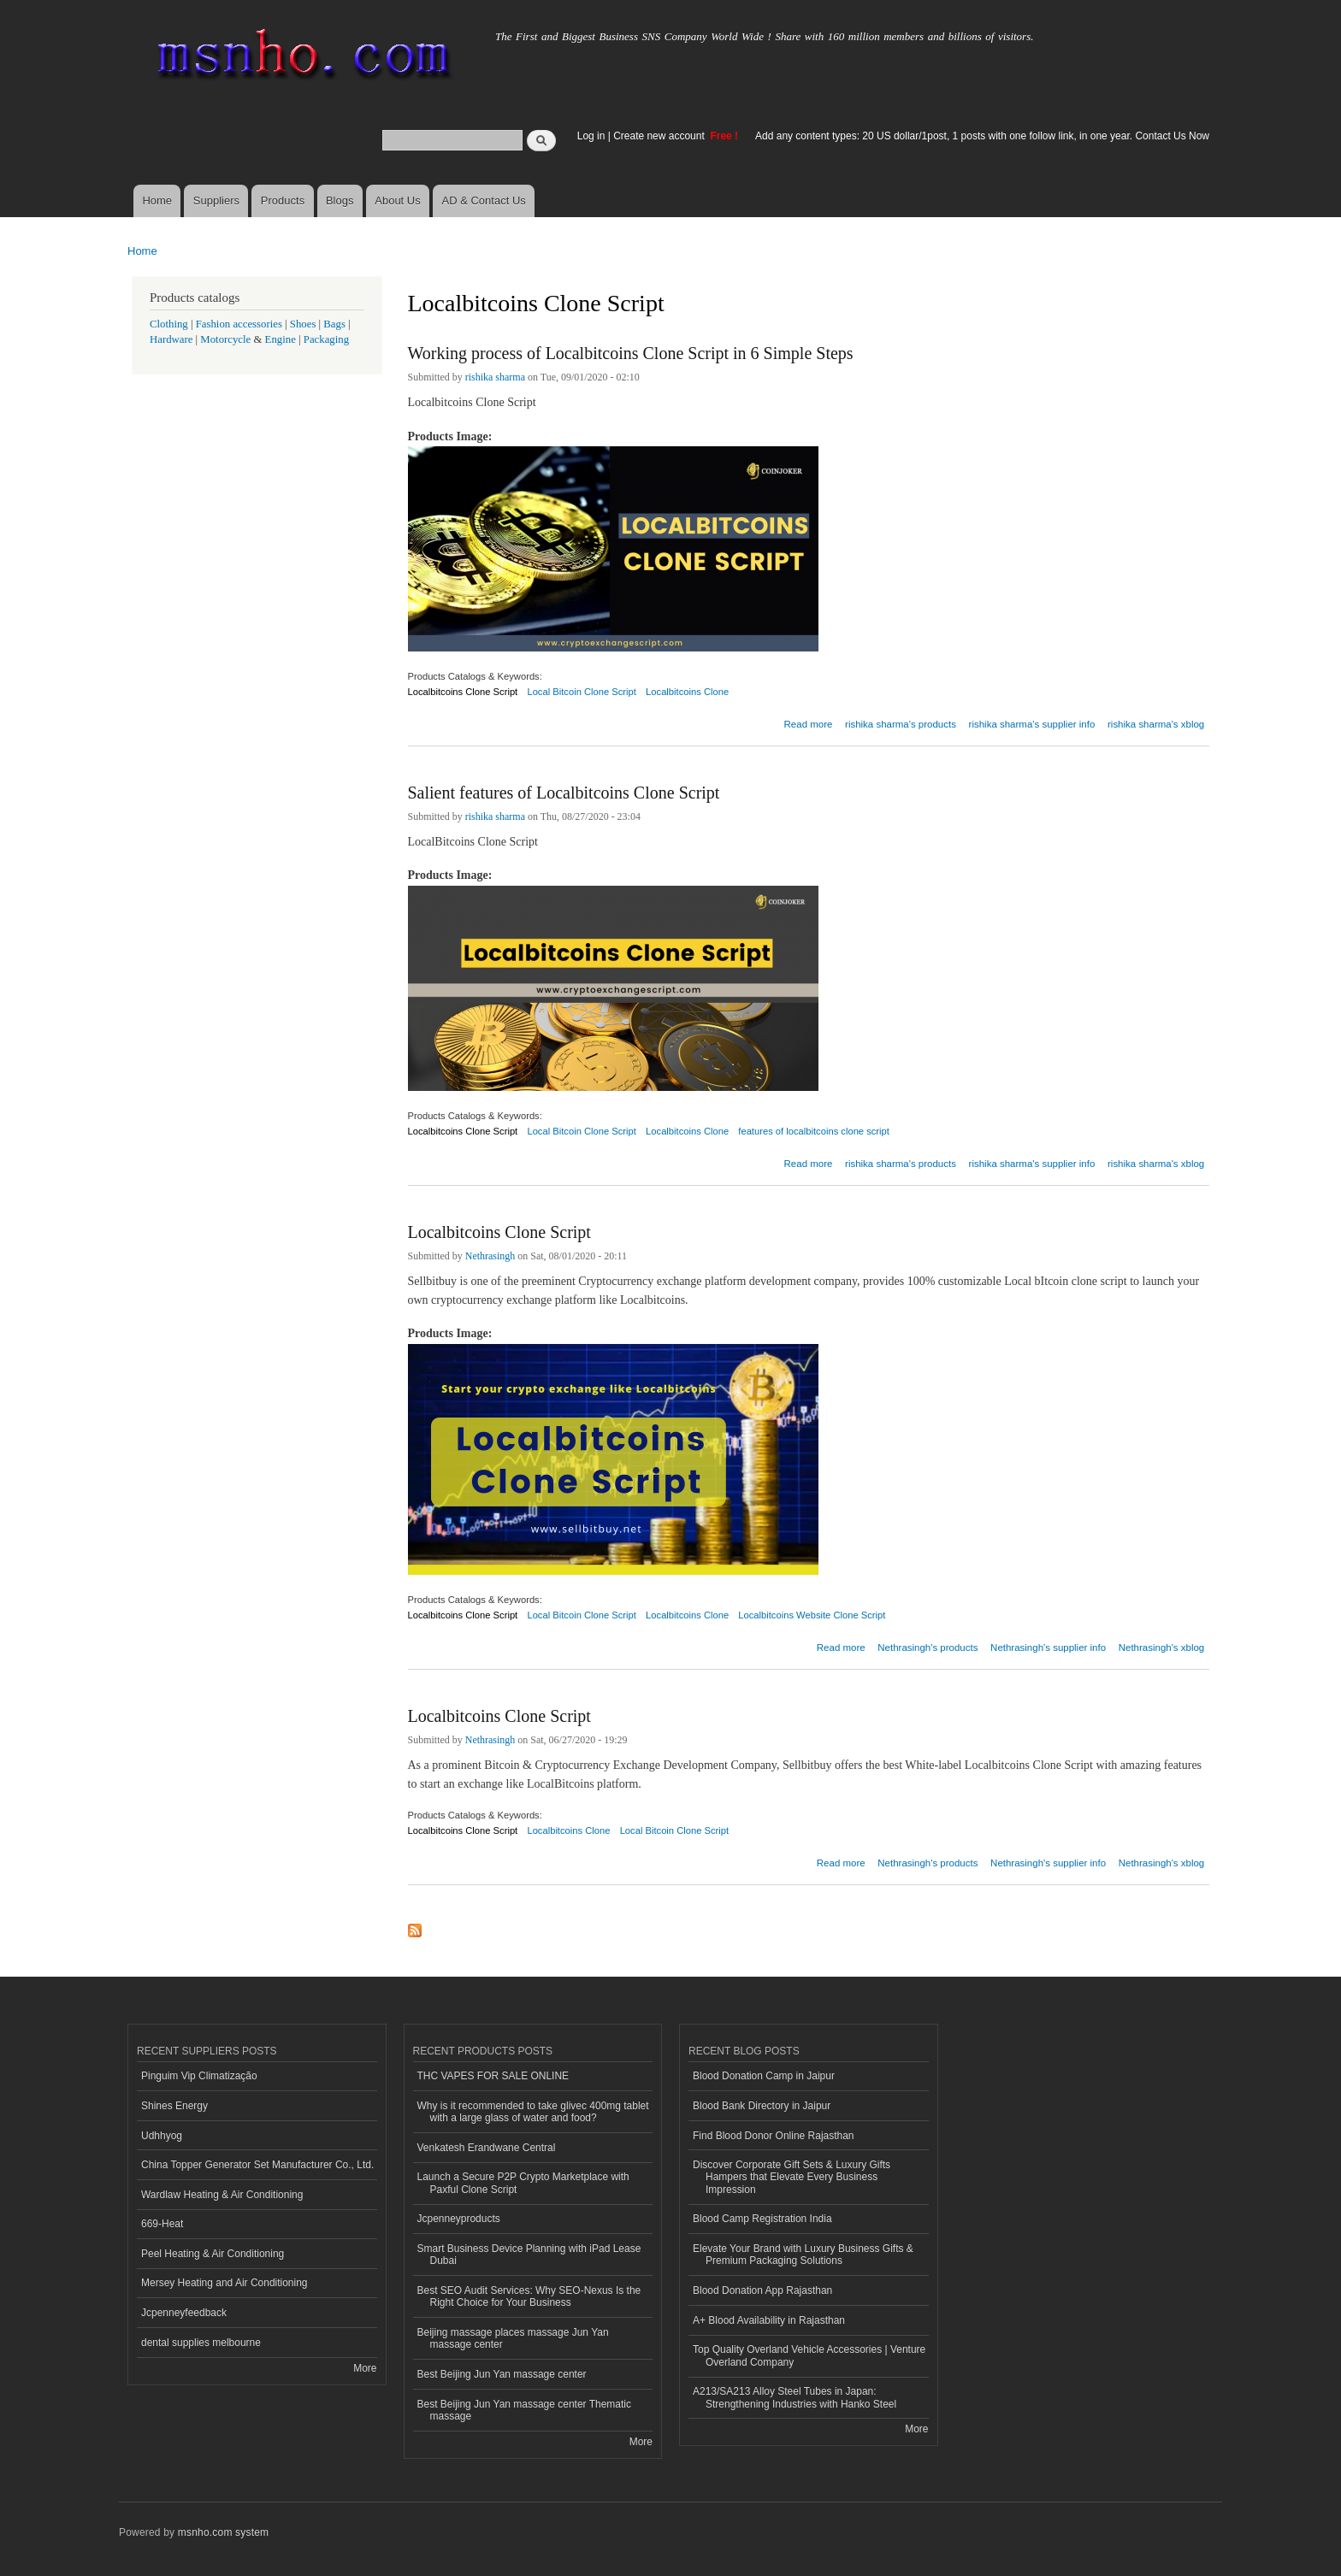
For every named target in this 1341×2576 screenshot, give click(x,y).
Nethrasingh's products (927, 1647)
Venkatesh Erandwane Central (486, 2148)
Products (282, 200)
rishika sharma (495, 377)
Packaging (326, 339)
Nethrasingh (490, 1256)
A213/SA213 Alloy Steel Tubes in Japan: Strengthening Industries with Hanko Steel (794, 2397)
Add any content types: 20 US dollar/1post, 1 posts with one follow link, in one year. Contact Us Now (982, 136)
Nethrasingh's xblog (1162, 1647)
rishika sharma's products (900, 724)
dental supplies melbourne (201, 2343)
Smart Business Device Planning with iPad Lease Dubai (529, 2255)
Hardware (171, 339)
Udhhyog (161, 2136)
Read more (808, 722)
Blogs (340, 200)
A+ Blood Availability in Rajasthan (769, 2320)
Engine (280, 339)
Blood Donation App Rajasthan (762, 2290)
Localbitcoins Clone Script (463, 692)
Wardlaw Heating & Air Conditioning (222, 2195)
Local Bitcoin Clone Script (581, 692)
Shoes (303, 324)
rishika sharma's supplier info (1032, 724)
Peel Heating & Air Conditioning (212, 2254)
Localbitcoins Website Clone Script (811, 1615)
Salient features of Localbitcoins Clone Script (564, 792)
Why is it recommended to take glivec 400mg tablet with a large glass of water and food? (533, 2112)
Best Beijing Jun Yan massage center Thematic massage (524, 2410)
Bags (334, 324)
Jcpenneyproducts (458, 2219)
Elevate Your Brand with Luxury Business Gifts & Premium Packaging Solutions (803, 2255)
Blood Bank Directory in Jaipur (761, 2106)
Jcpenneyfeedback (184, 2313)
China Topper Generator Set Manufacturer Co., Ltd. (257, 2165)
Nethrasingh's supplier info (1048, 1647)
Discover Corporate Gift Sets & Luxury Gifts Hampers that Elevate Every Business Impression (791, 2177)
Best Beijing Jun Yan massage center (502, 2374)
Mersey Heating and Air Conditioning (224, 2283)
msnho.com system (223, 2532)
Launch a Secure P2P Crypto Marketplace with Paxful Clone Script (523, 2183)
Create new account (660, 136)
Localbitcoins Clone (687, 692)
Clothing (169, 324)
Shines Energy (174, 2106)
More (364, 2368)
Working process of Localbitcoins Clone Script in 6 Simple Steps (631, 353)
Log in (591, 136)
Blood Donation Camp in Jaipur (764, 2076)
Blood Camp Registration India (762, 2219)
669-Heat (162, 2224)
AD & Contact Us (484, 200)
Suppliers (216, 200)
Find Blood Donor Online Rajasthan (773, 2136)
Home (157, 200)
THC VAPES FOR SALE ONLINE (493, 2076)
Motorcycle (225, 339)
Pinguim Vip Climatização (199, 2076)
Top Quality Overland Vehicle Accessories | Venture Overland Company (809, 2355)
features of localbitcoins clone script (813, 1131)
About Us (397, 200)
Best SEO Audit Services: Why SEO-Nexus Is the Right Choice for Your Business (529, 2296)
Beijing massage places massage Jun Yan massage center (513, 2338)
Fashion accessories (239, 324)
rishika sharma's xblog (1156, 724)
